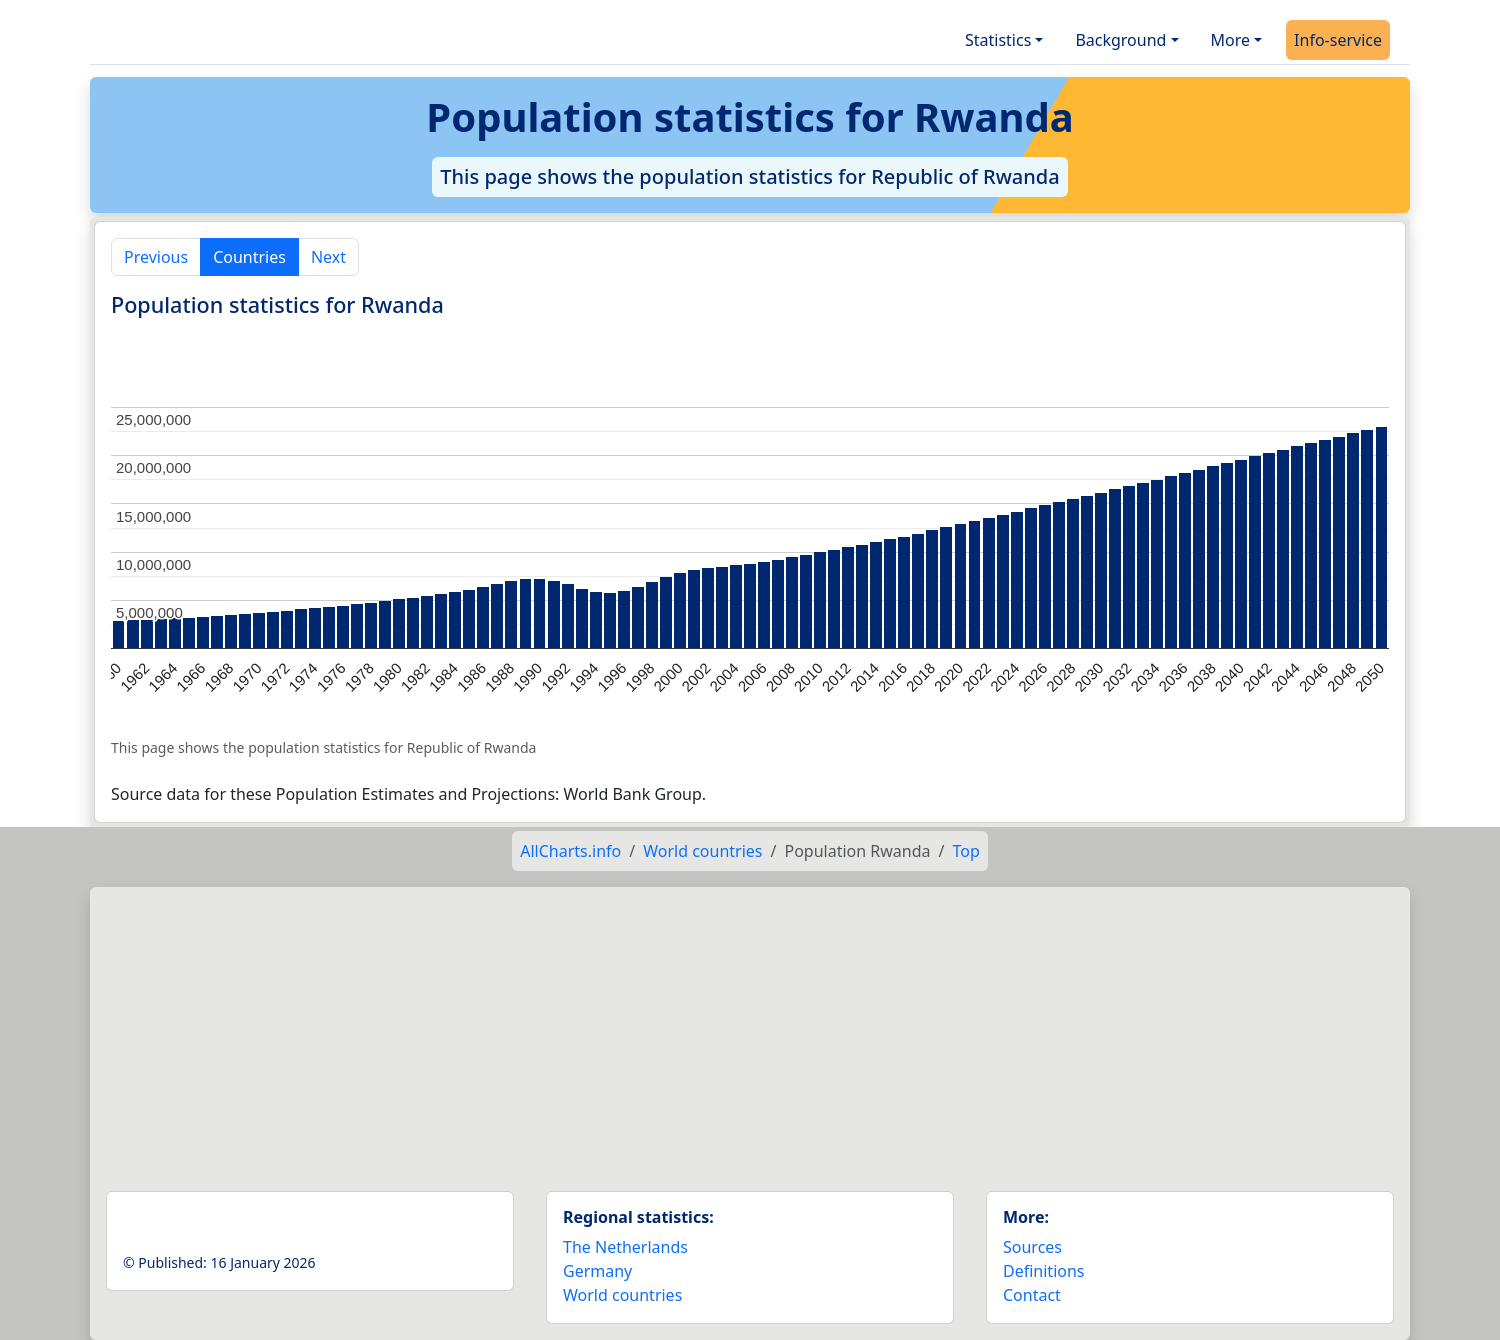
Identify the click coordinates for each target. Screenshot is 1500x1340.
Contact (1032, 1295)
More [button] (1231, 40)
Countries (249, 257)
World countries (702, 851)
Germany (597, 1271)
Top (965, 851)
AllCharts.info (570, 851)
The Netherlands (625, 1247)
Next (328, 257)
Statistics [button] (998, 40)
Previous (156, 257)
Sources (1032, 1247)
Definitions (1044, 1271)
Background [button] (1120, 40)
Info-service (1338, 40)
